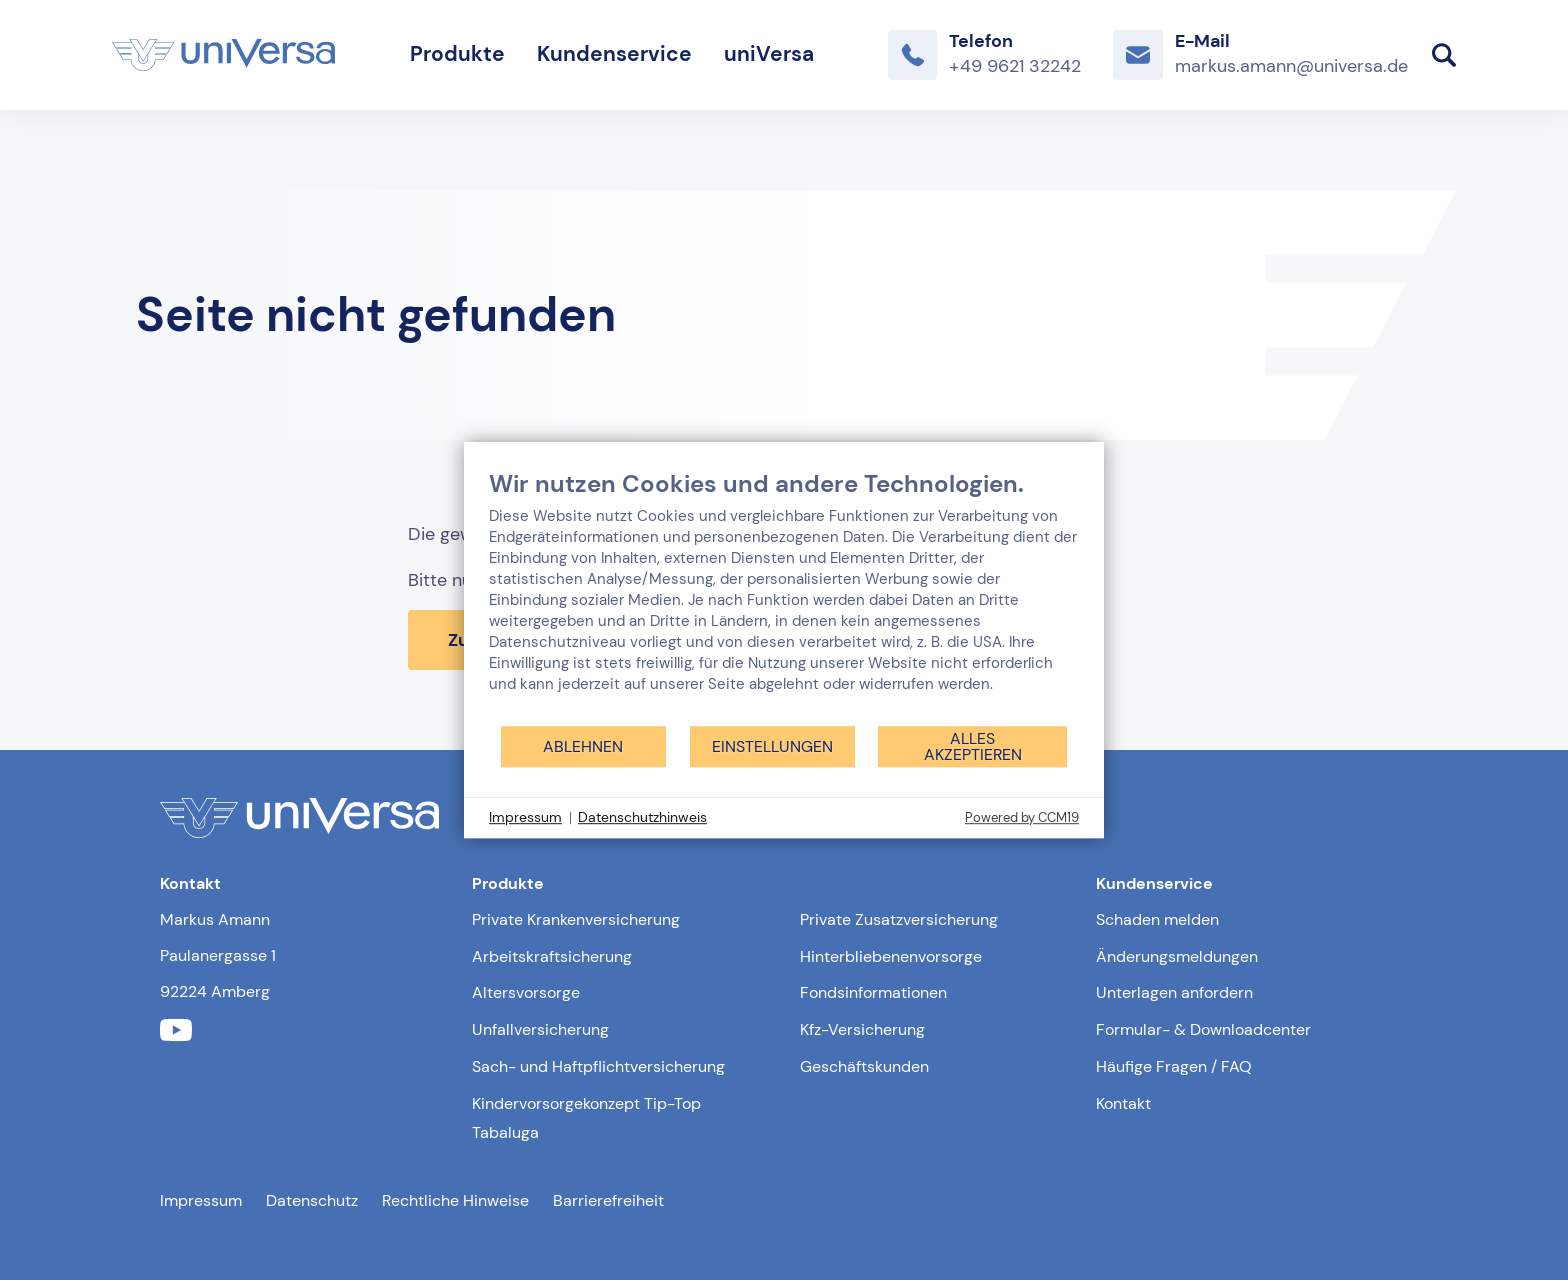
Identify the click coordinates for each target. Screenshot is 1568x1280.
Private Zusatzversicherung (899, 919)
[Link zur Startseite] (223, 55)
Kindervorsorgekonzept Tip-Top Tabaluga (586, 1118)
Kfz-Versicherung (862, 1029)
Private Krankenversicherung (576, 919)
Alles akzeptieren (973, 746)
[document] (784, 596)
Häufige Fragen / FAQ (1174, 1066)
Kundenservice (614, 54)
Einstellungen (772, 746)
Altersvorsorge (526, 992)
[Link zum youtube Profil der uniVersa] (176, 1030)
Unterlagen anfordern (1174, 992)
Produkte (457, 54)
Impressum (201, 1200)
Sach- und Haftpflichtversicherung (598, 1066)
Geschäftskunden (864, 1066)
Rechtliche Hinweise (455, 1200)
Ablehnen (583, 746)
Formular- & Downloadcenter (1203, 1029)
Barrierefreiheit (608, 1200)
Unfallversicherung (540, 1029)
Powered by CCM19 (1022, 817)
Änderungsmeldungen (1177, 956)
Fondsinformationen (873, 992)
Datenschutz (312, 1200)
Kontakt (1123, 1103)
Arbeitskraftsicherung (552, 956)
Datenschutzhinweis (642, 817)
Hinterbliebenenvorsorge (891, 956)
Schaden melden (1157, 919)
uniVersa (769, 54)
